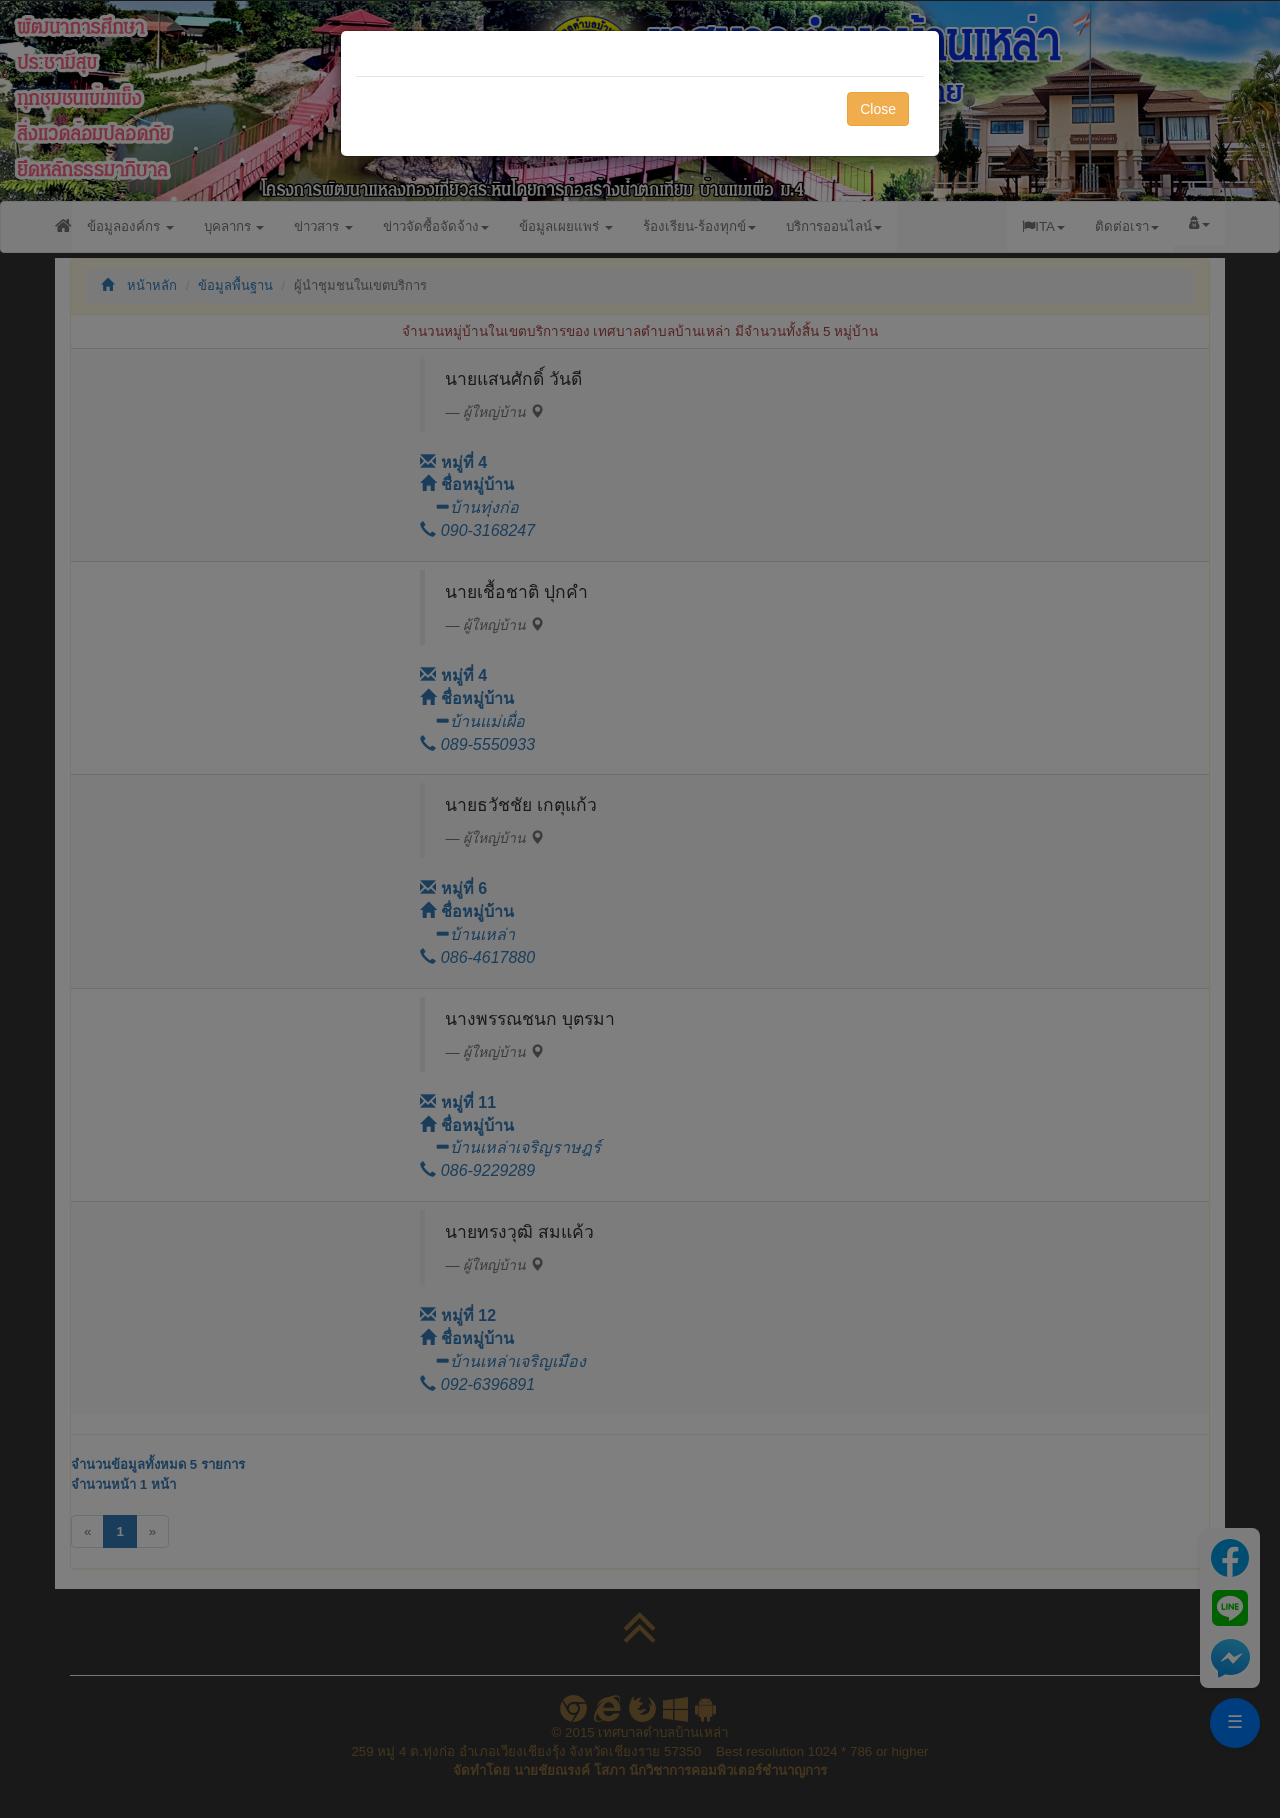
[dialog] (640, 909)
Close (878, 109)
